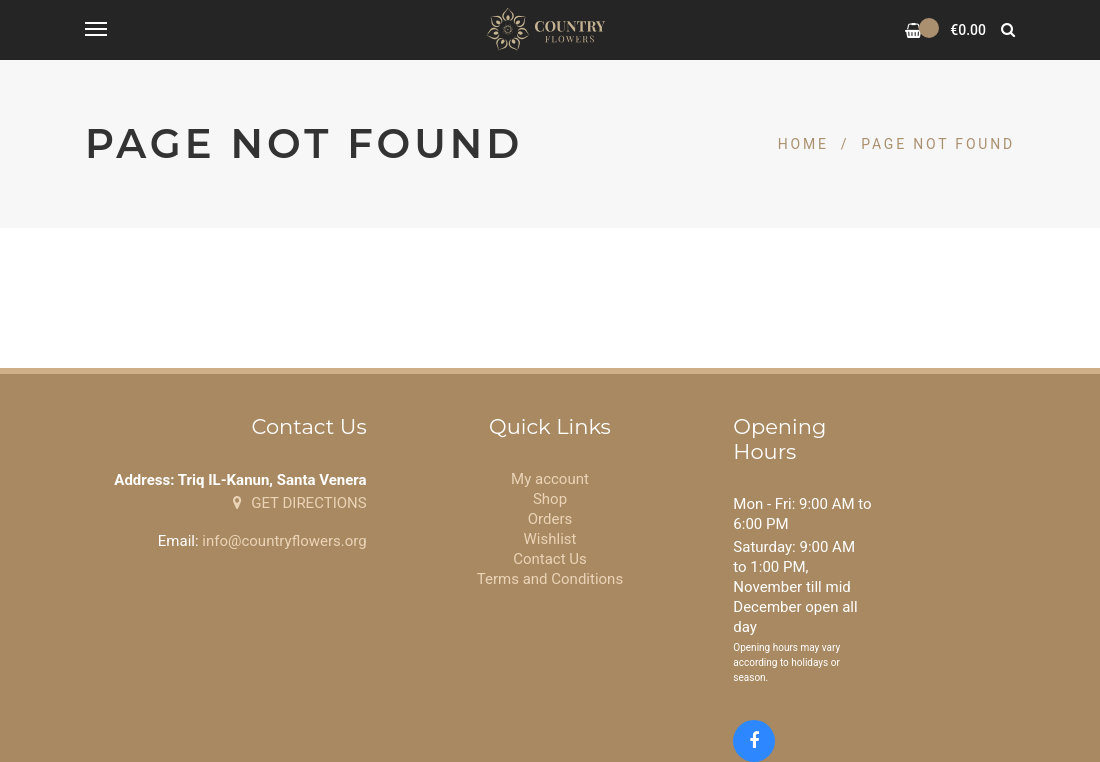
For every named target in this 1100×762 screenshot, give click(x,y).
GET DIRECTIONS (299, 503)
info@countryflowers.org (284, 541)
